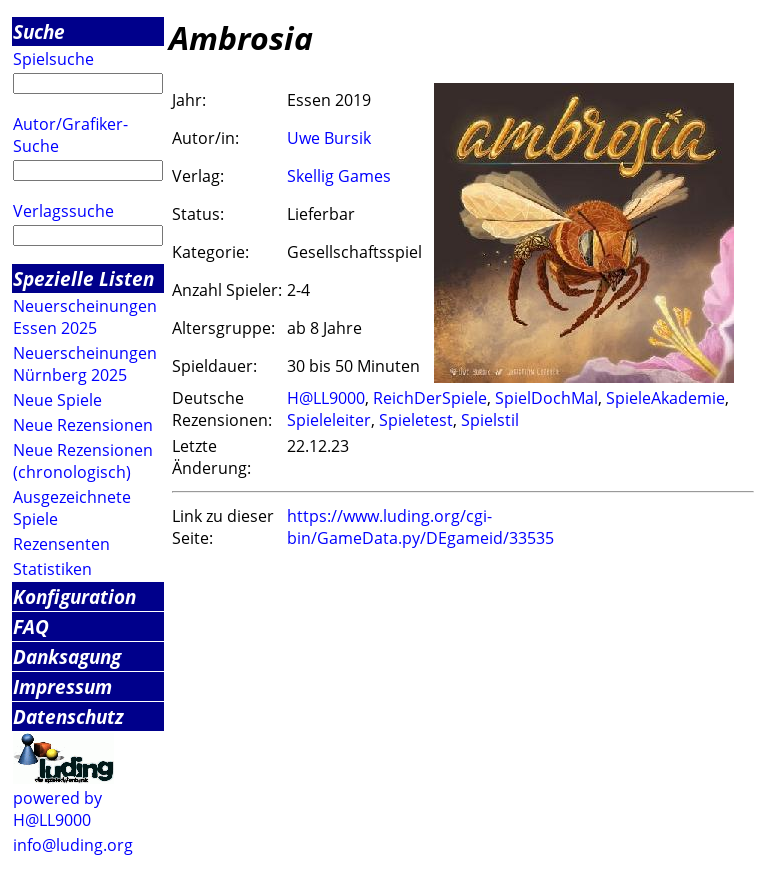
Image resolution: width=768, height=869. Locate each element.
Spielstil (490, 420)
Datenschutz (68, 716)
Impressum (62, 686)
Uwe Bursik (329, 138)
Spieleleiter (329, 420)
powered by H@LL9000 (57, 809)
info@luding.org (73, 845)
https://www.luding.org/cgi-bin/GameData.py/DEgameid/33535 (420, 527)
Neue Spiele (57, 400)
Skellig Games (339, 176)
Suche (39, 31)
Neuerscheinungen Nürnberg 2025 (85, 364)
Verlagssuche (63, 211)
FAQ (31, 626)
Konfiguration (74, 596)
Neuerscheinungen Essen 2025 (85, 317)
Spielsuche (53, 59)
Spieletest (416, 420)
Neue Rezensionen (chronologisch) (83, 461)
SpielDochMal (546, 398)
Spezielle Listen (83, 278)
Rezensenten (61, 544)
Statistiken (52, 569)
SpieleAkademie (665, 398)
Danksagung (67, 656)
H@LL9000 (326, 398)
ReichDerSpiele (430, 398)
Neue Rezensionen (83, 425)
